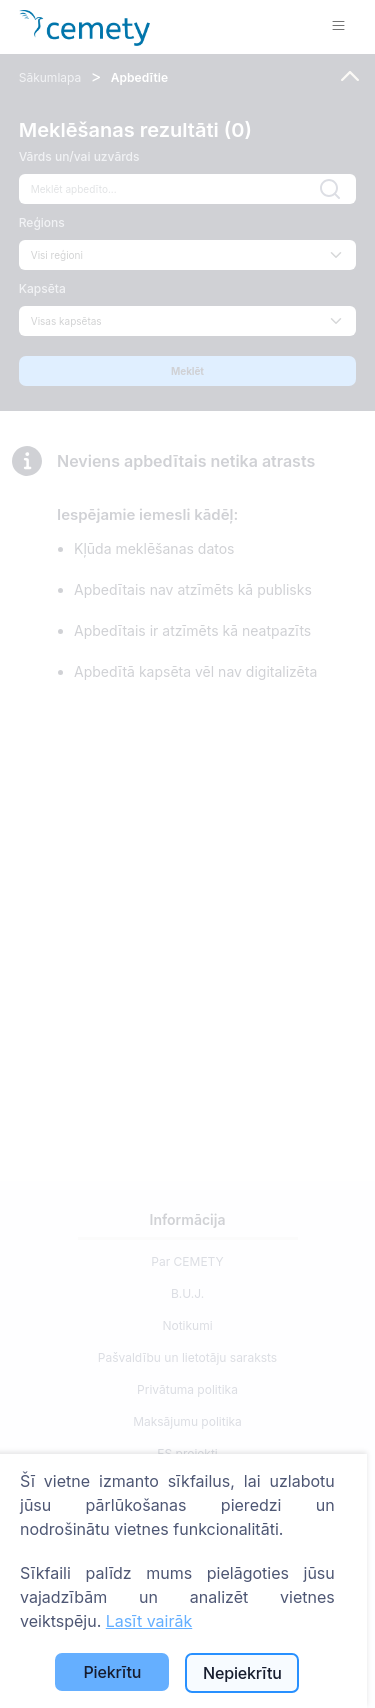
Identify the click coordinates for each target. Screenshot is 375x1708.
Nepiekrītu (242, 1673)
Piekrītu (112, 1672)
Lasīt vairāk (149, 1621)
